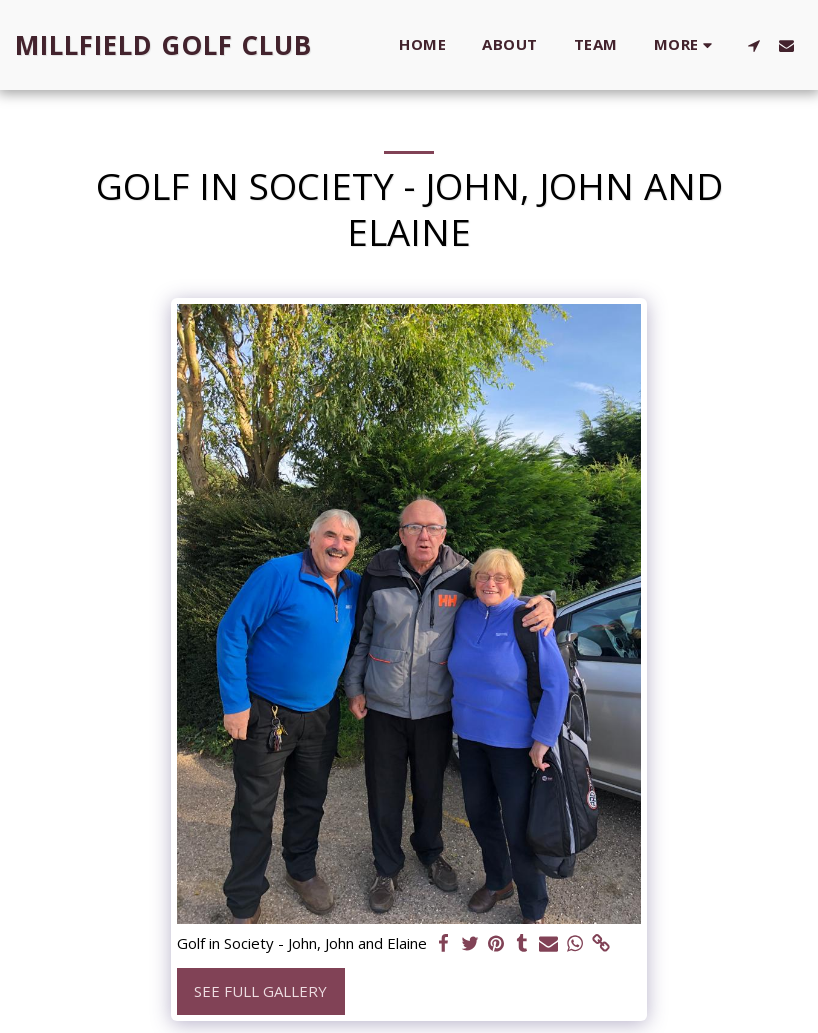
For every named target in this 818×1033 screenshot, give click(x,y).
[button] (753, 45)
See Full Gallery (260, 991)
